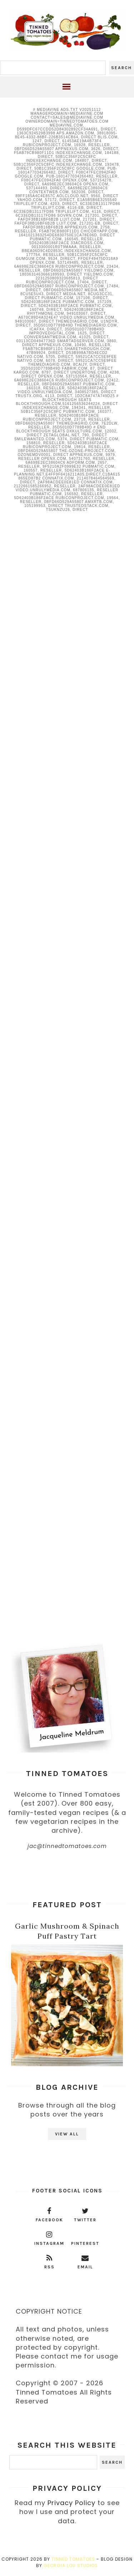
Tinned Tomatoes (73, 2559)
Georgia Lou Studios (71, 2565)
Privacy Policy (71, 2502)
